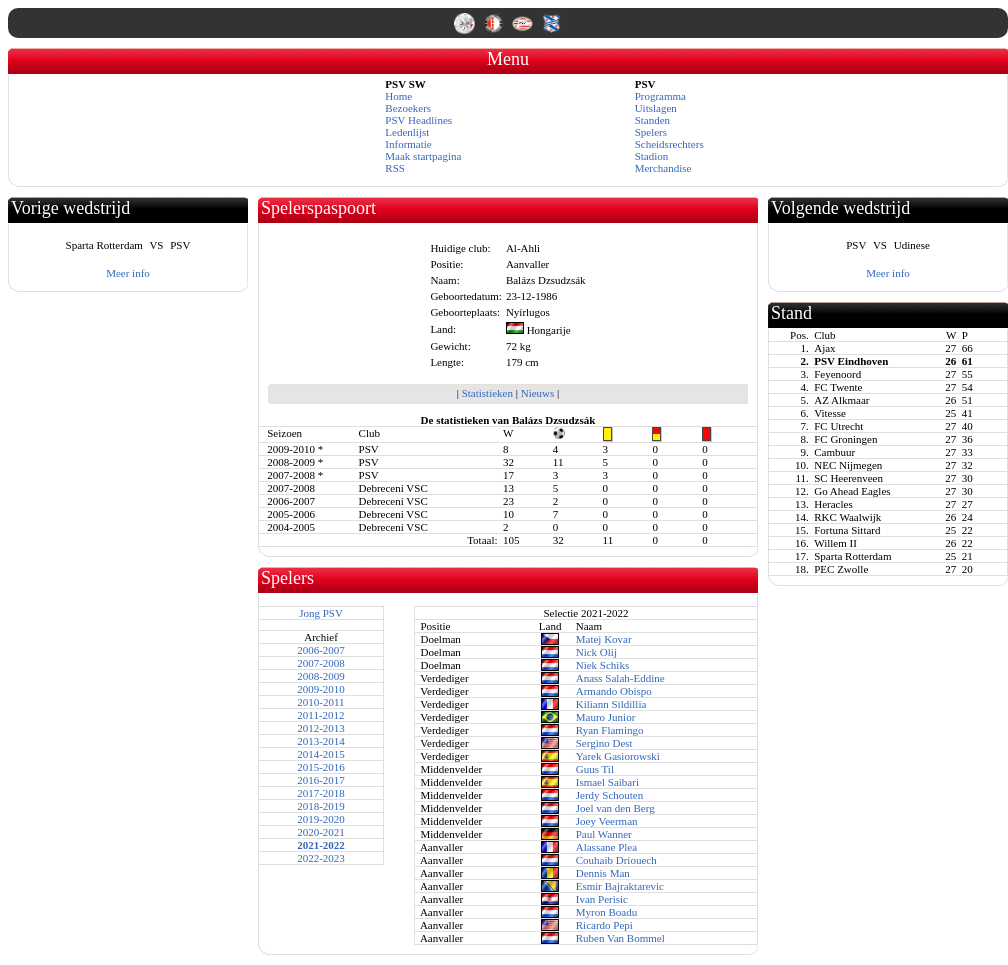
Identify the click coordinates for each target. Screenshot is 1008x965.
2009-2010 (321, 689)
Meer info (128, 273)
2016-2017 (321, 780)
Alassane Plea (606, 847)
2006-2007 (321, 650)
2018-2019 (321, 806)
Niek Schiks (602, 665)
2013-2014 (321, 741)
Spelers (651, 132)
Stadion (652, 156)
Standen (652, 120)
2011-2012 (320, 715)
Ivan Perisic (602, 899)
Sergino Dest (604, 743)
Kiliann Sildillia (611, 704)
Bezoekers (408, 108)
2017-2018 (321, 793)
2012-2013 (321, 728)
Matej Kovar (604, 639)
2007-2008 (321, 663)
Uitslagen (656, 108)
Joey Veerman (607, 821)
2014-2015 (321, 754)
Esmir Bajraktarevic (620, 886)
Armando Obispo (614, 691)
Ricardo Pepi (604, 925)
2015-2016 (321, 767)
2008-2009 (321, 676)
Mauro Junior (606, 717)
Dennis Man (603, 873)
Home (398, 96)
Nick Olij (596, 652)
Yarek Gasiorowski (618, 756)
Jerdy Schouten (610, 795)
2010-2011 (320, 702)
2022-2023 (321, 858)
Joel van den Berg (615, 808)
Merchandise (663, 168)
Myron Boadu (606, 912)
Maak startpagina (423, 156)
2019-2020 (321, 819)
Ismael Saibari (607, 782)
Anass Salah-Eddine (620, 678)
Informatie (408, 144)
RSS (395, 168)
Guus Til (595, 769)
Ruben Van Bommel (620, 938)
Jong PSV (321, 613)
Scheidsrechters (669, 144)
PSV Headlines (418, 120)
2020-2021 (321, 832)
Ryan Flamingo (610, 730)
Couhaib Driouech (616, 860)
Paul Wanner (604, 834)
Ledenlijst (407, 132)
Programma (660, 96)
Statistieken (487, 393)
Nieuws (538, 393)
